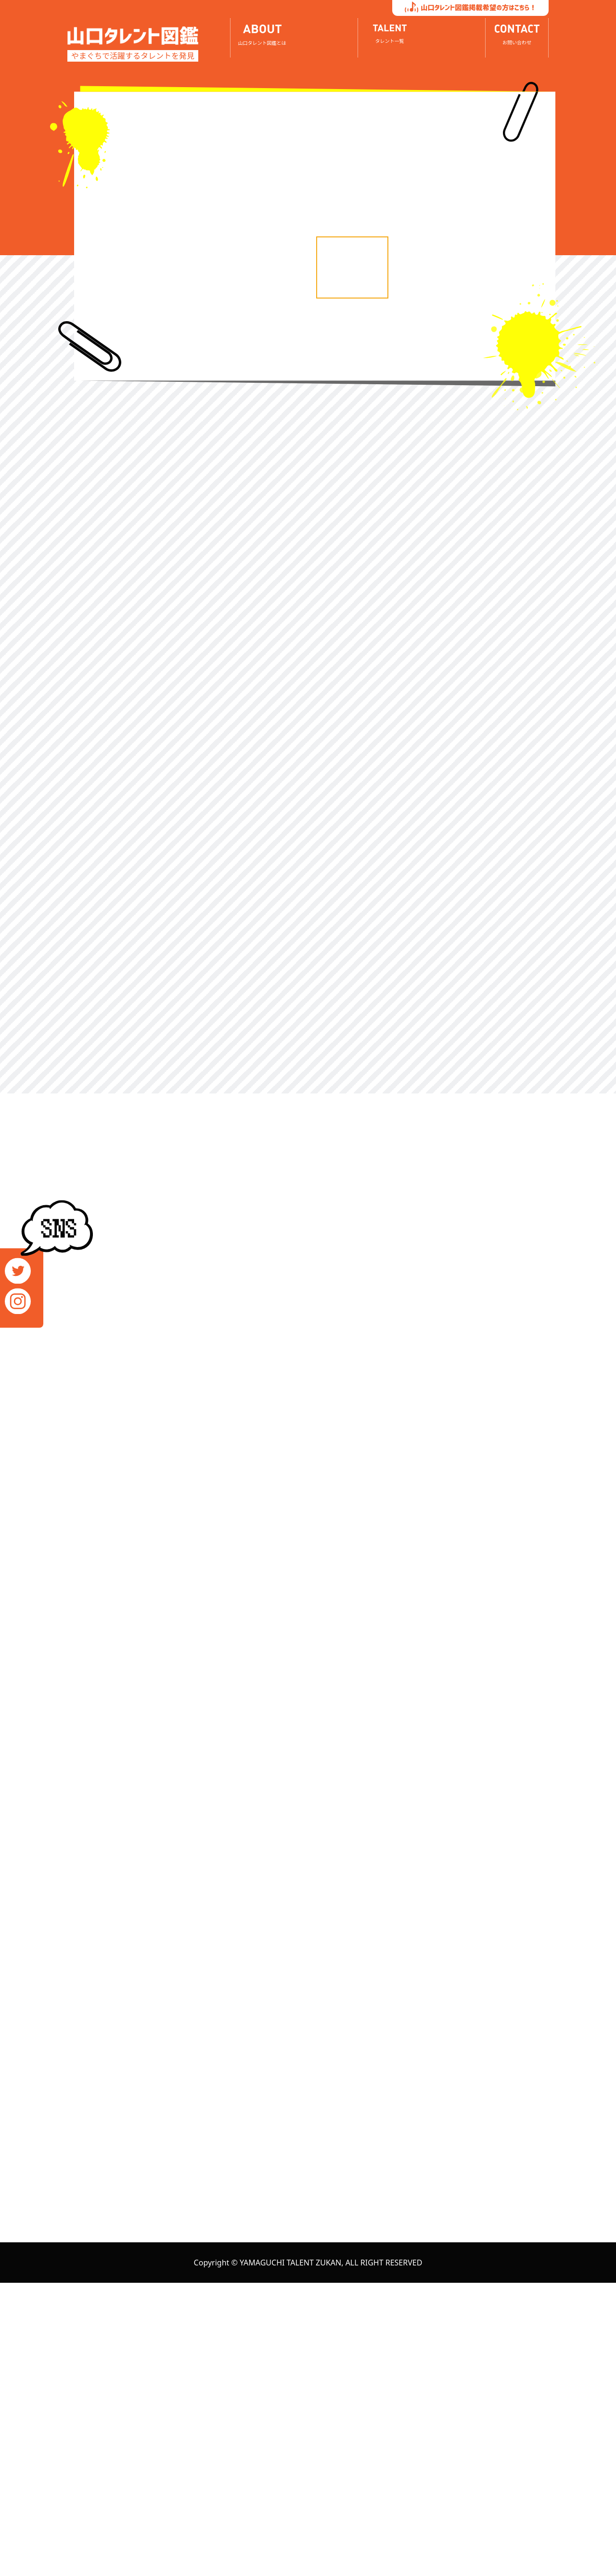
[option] (360, 267)
